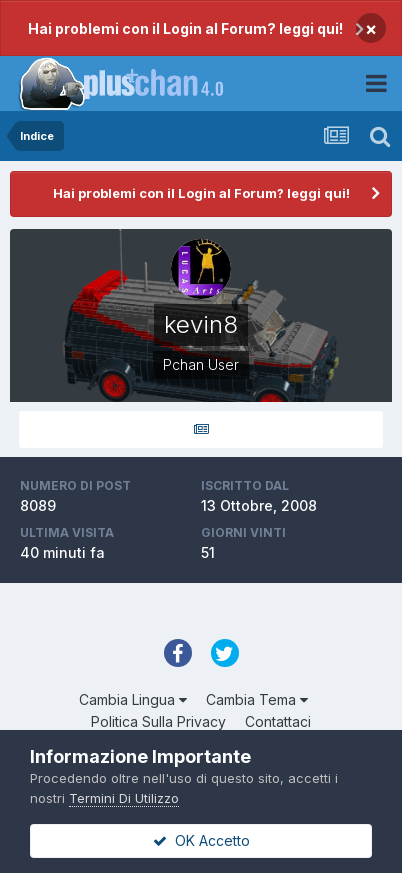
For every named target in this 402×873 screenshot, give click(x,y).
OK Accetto (201, 840)
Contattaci (278, 721)
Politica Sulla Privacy (158, 721)
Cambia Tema (257, 699)
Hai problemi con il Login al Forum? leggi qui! (185, 28)
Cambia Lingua (133, 699)
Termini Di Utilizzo (124, 798)
